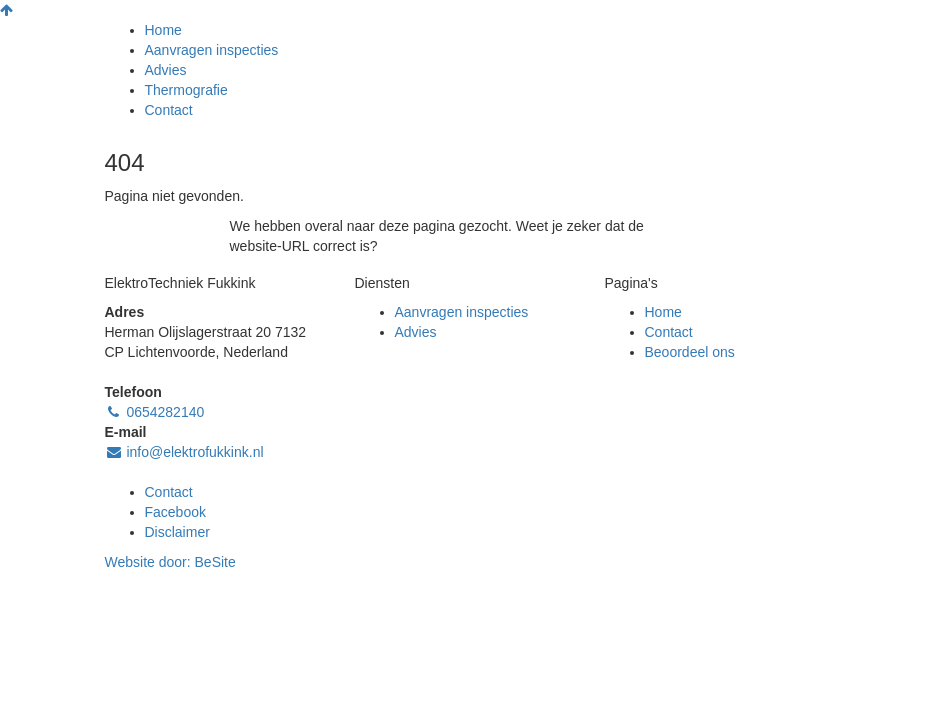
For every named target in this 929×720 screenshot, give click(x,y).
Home (163, 30)
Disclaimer (177, 532)
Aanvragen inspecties (212, 50)
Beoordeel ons (690, 352)
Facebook (175, 512)
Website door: (170, 562)
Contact (169, 110)
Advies (166, 70)
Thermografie (186, 90)
